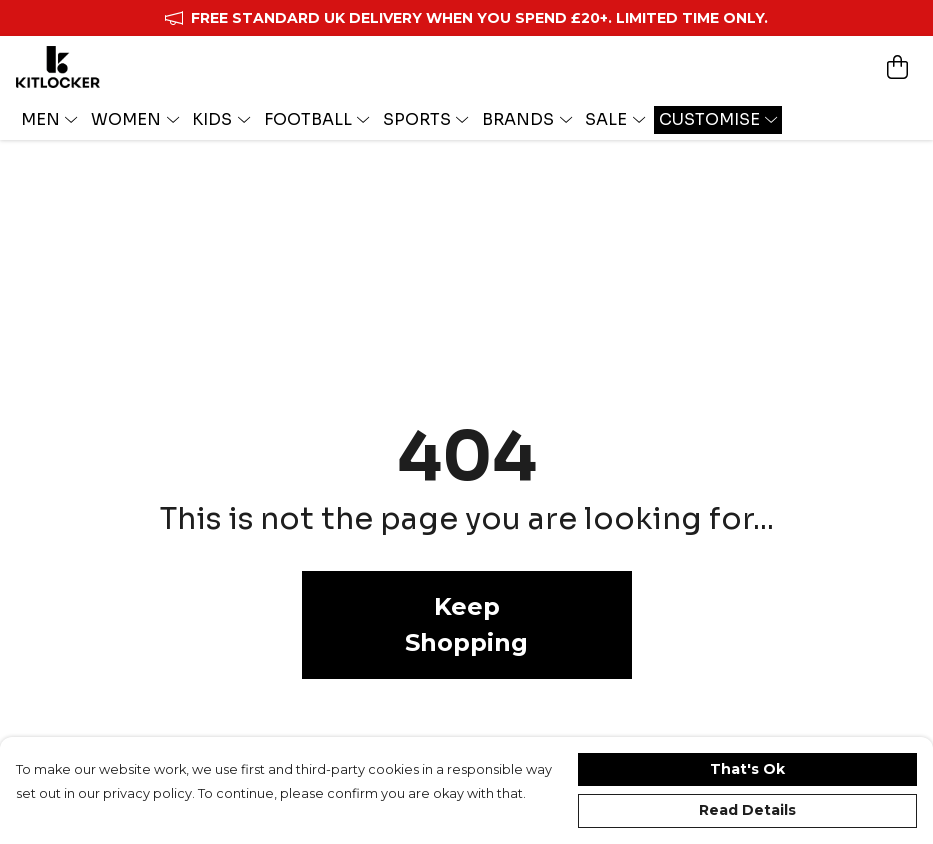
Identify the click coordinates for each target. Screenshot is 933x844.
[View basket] (897, 67)
